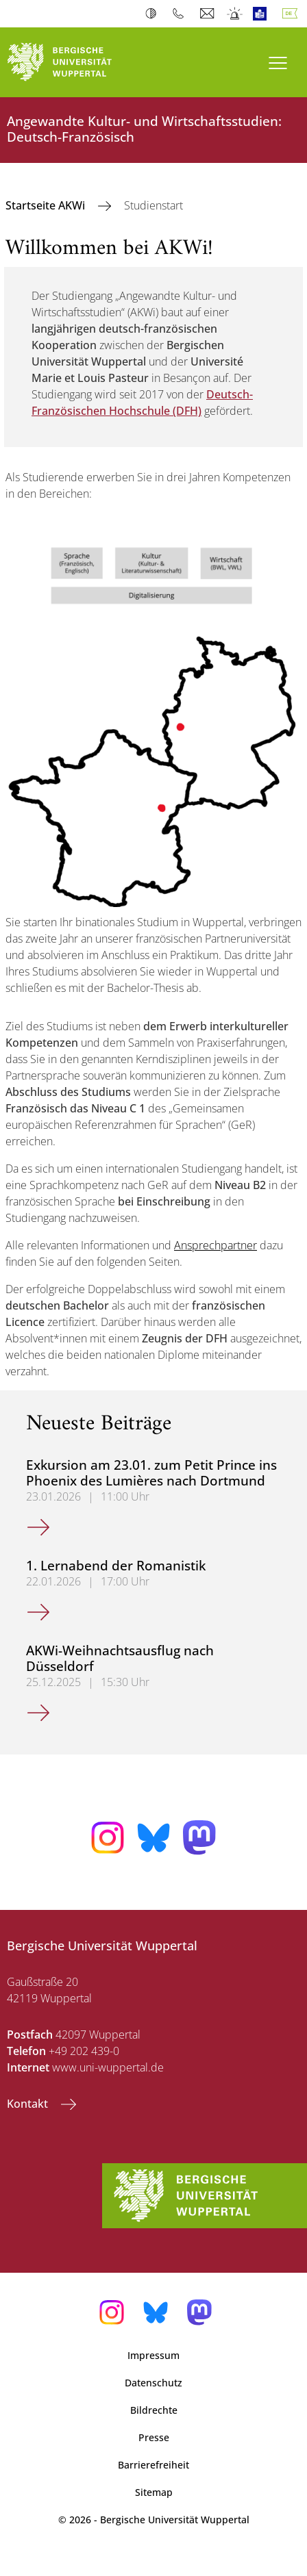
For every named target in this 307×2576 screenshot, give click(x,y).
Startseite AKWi (46, 205)
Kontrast (153, 13)
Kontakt (29, 2103)
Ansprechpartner (215, 1245)
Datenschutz (153, 2382)
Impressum (153, 2355)
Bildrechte (153, 2409)
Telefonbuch (181, 13)
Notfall (235, 13)
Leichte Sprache (262, 13)
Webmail (208, 13)
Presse (153, 2437)
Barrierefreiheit (153, 2464)
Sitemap (154, 2492)
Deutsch (293, 13)
